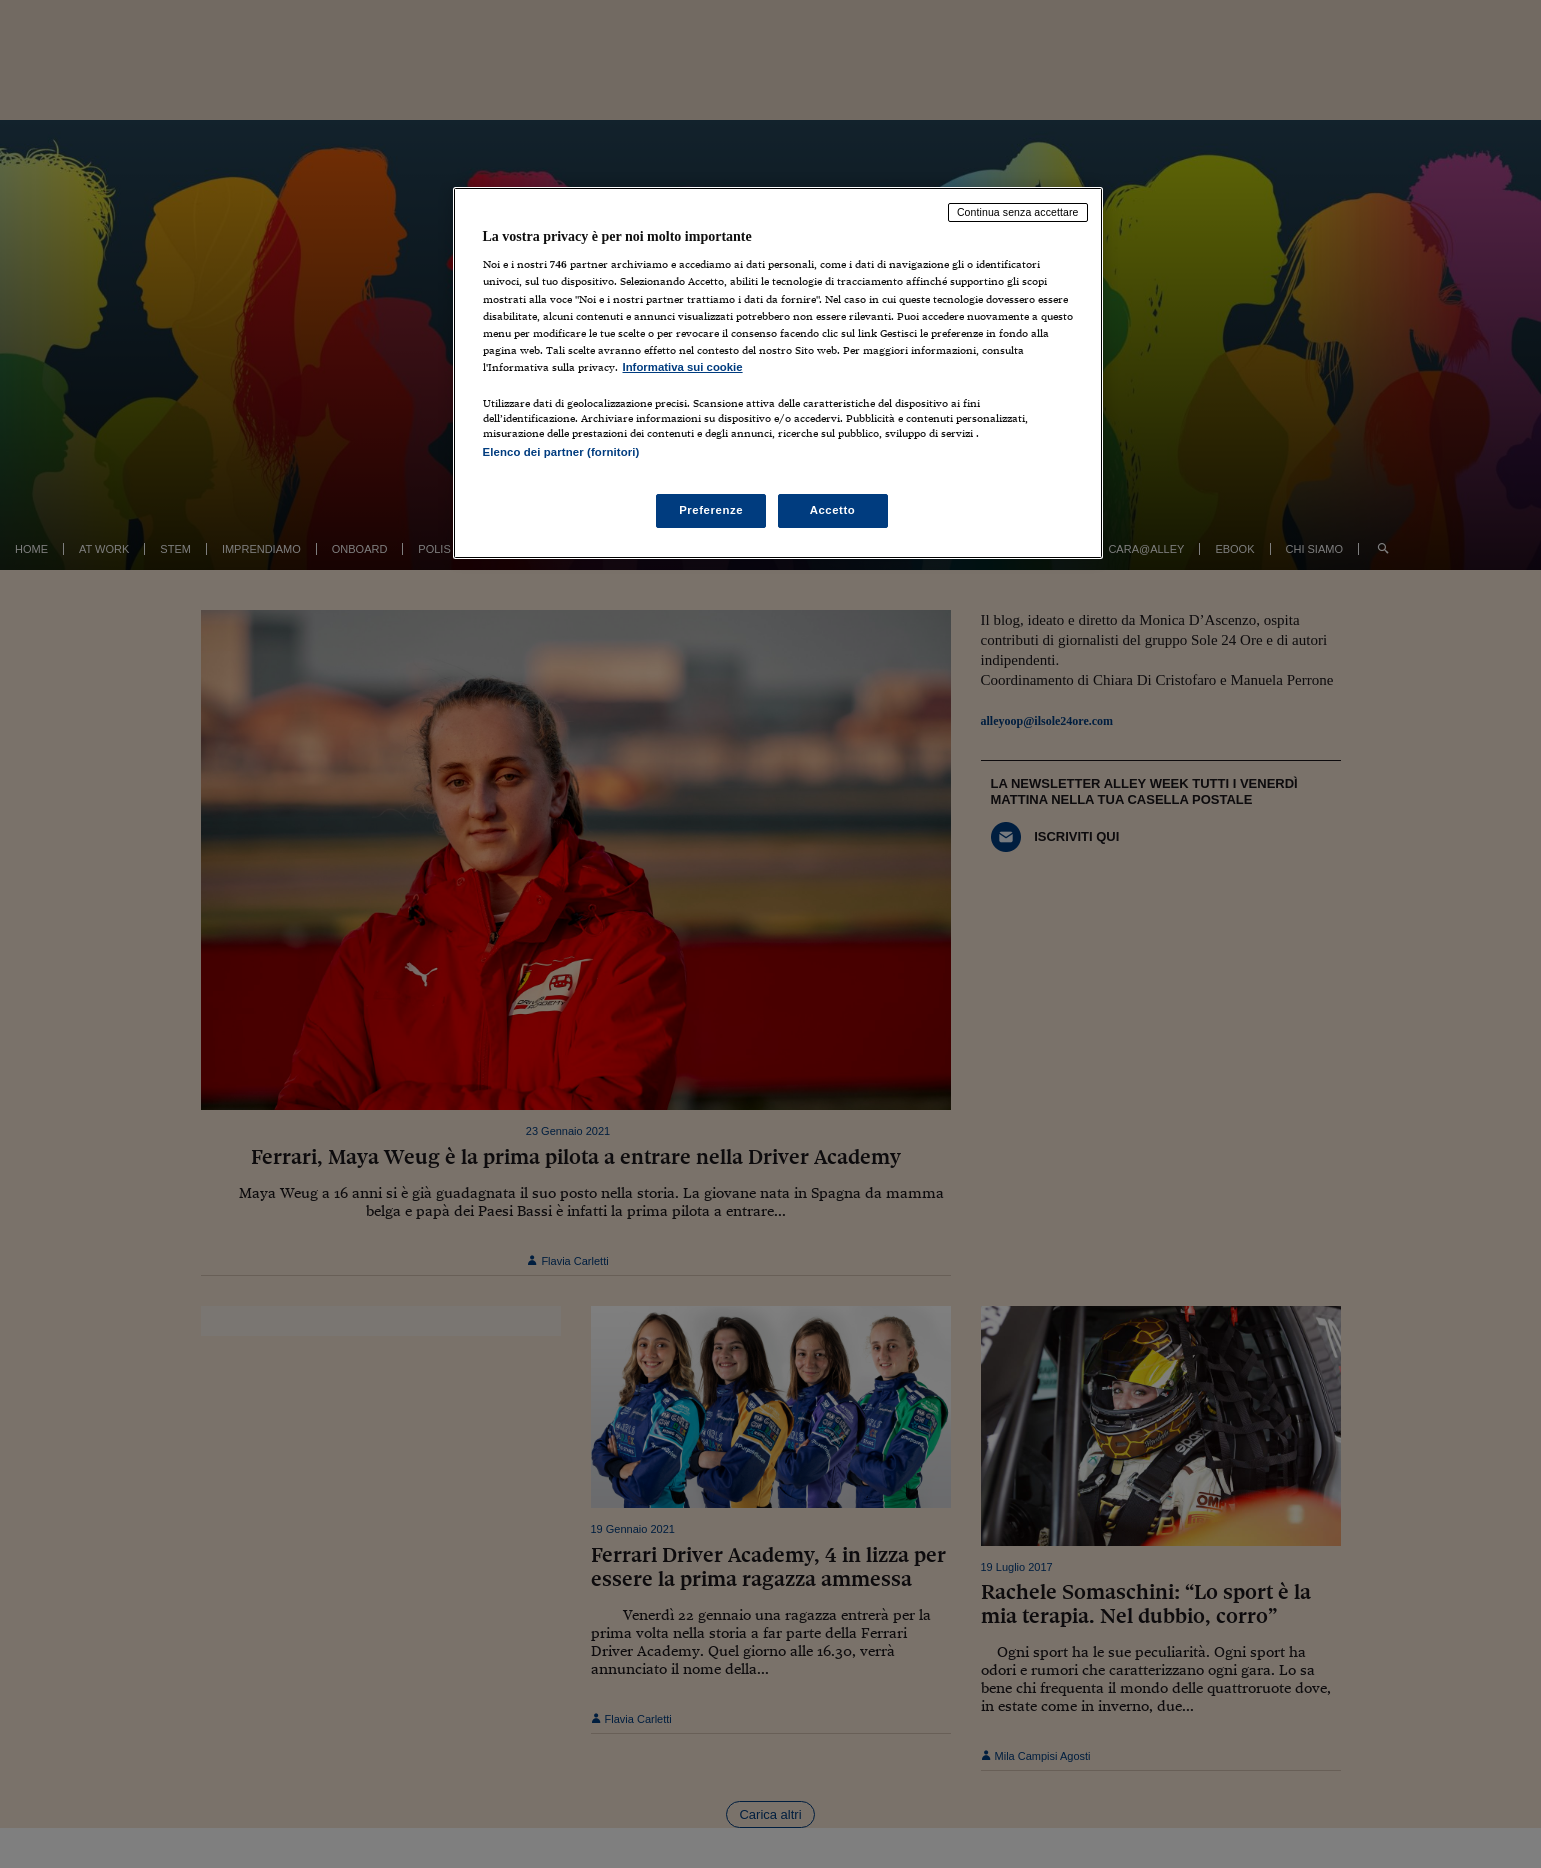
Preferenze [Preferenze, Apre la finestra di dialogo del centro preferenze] (711, 510)
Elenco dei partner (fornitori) (561, 452)
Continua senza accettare (1018, 212)
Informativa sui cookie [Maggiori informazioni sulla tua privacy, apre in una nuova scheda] (683, 367)
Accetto (833, 510)
